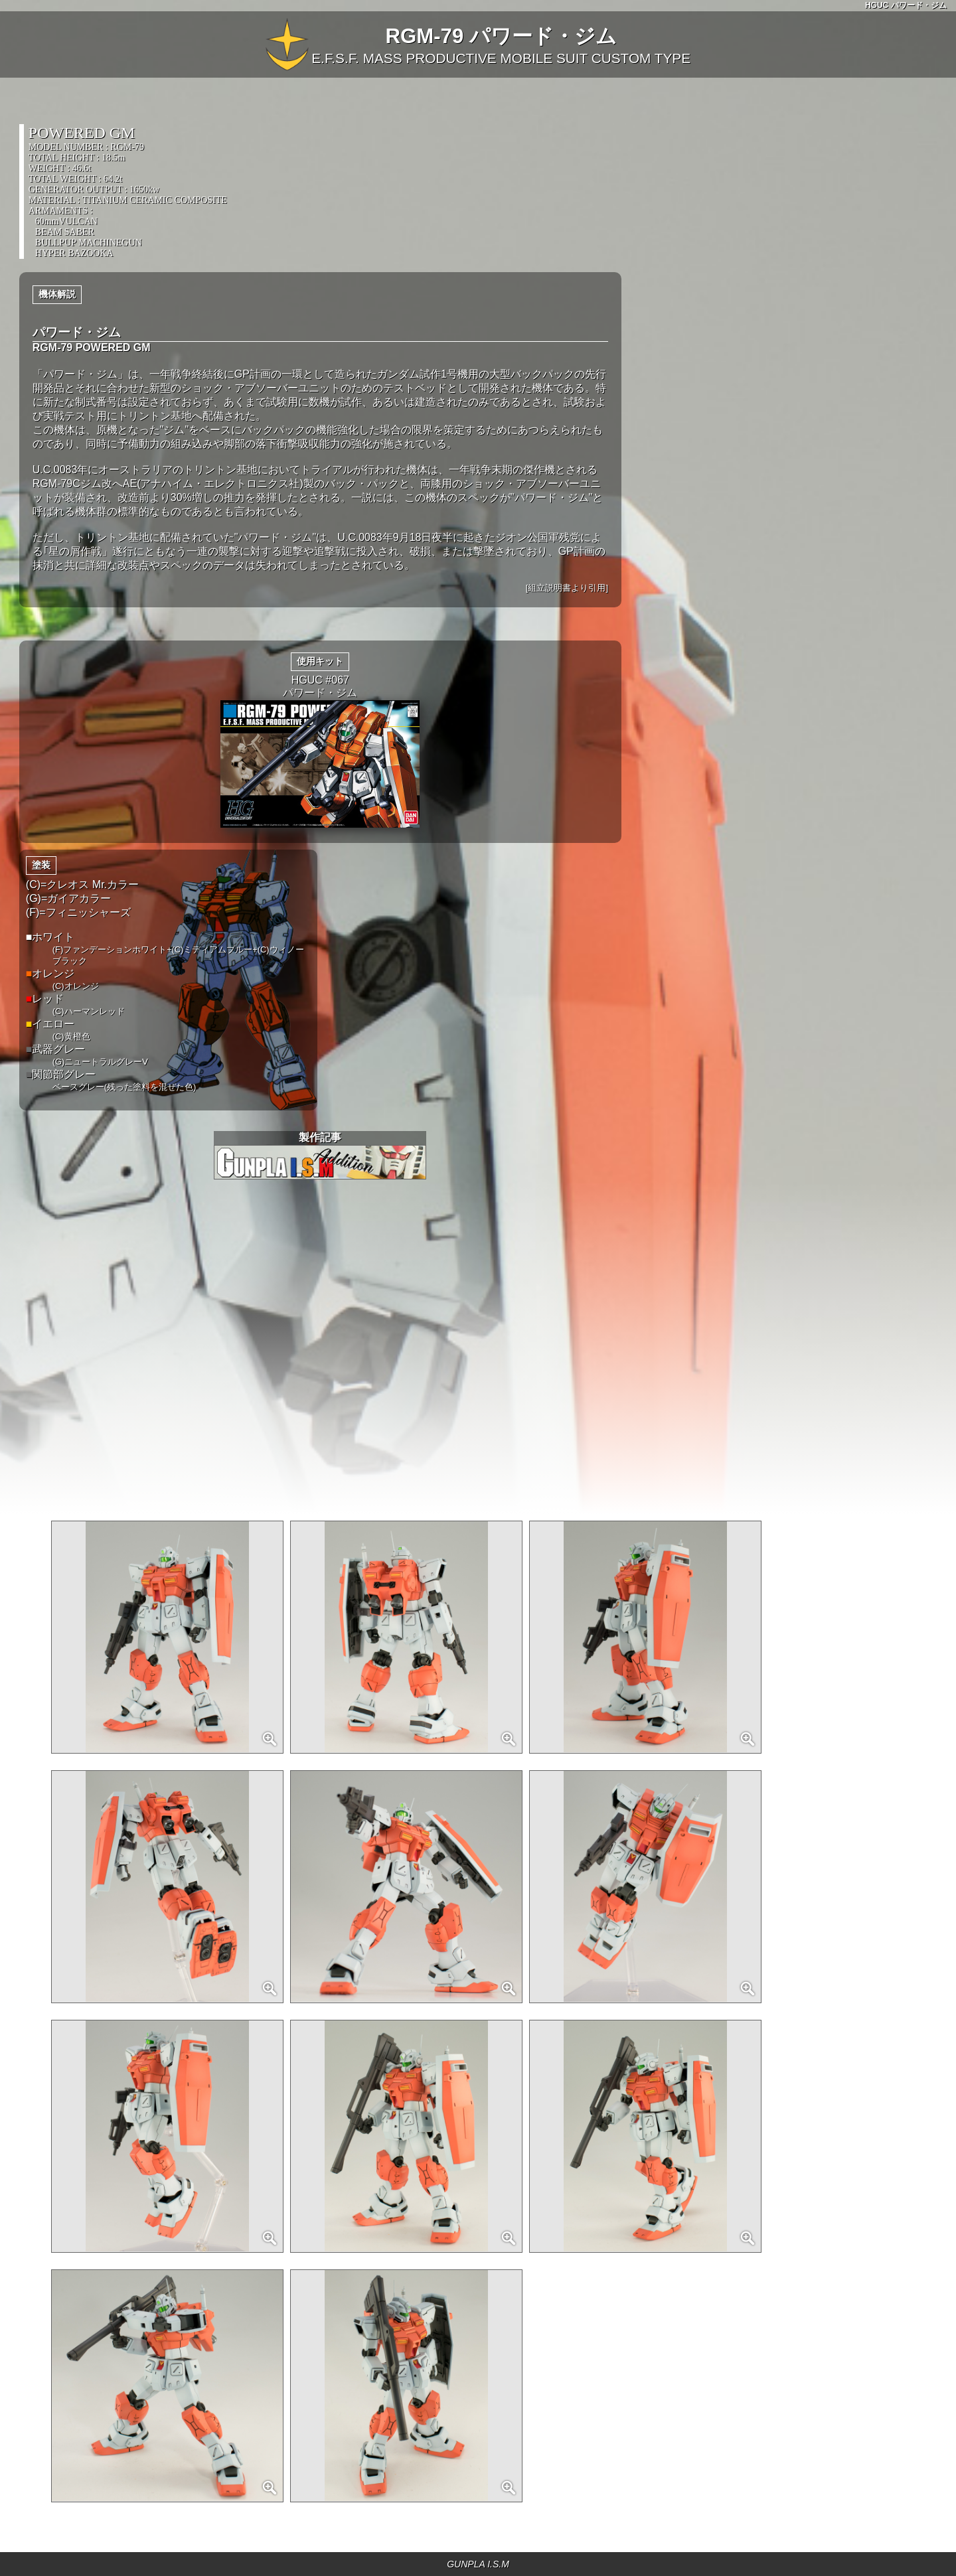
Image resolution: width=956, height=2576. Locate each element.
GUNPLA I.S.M (478, 2564)
